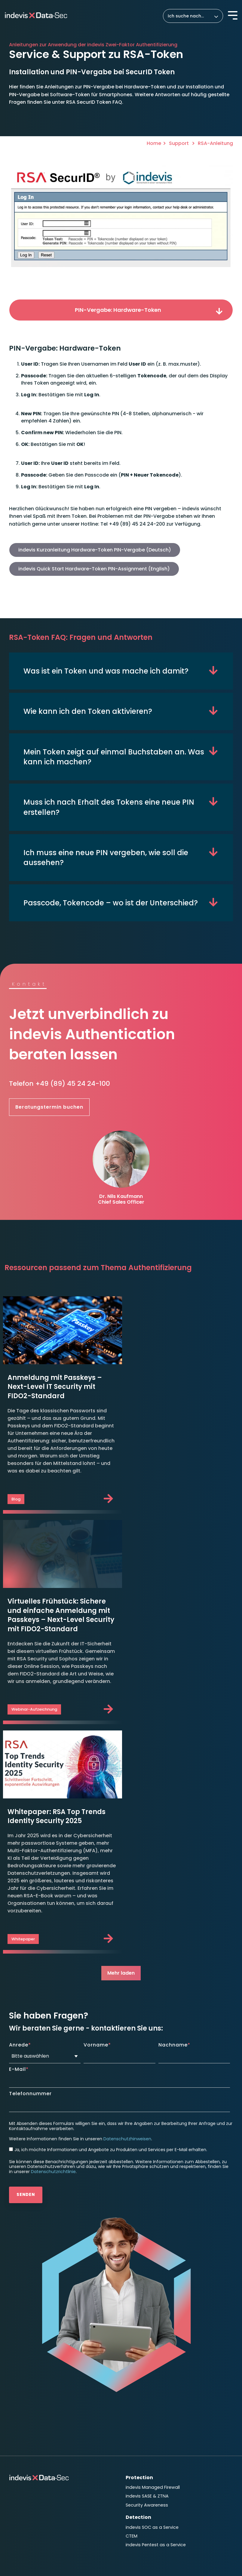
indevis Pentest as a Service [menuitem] (156, 2344)
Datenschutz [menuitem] (52, 2497)
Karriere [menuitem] (136, 2427)
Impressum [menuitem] (22, 2497)
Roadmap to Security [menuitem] (32, 2412)
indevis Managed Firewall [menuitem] (153, 2287)
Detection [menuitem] (138, 2316)
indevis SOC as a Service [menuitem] (152, 2327)
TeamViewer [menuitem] (22, 2434)
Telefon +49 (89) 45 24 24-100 (59, 1084)
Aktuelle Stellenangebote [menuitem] (153, 2438)
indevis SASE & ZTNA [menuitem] (147, 2296)
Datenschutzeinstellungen (41, 2506)
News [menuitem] (131, 2407)
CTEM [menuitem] (131, 2335)
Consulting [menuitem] (23, 2402)
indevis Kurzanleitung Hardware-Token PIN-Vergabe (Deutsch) (94, 549)
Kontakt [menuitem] (136, 2449)
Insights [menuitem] (136, 2380)
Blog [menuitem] (130, 2390)
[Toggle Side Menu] (232, 14)
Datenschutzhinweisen (127, 1939)
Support (179, 143)
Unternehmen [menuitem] (26, 2445)
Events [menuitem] (133, 2399)
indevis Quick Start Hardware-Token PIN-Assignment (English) (94, 568)
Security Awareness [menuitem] (147, 2305)
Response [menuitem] (21, 2380)
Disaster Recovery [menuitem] (28, 2390)
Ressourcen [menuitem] (138, 2416)
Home (154, 143)
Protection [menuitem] (139, 2277)
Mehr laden (121, 1773)
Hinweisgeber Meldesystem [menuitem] (39, 2516)
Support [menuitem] (19, 2424)
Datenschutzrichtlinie (53, 1972)
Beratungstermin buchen (49, 1107)
